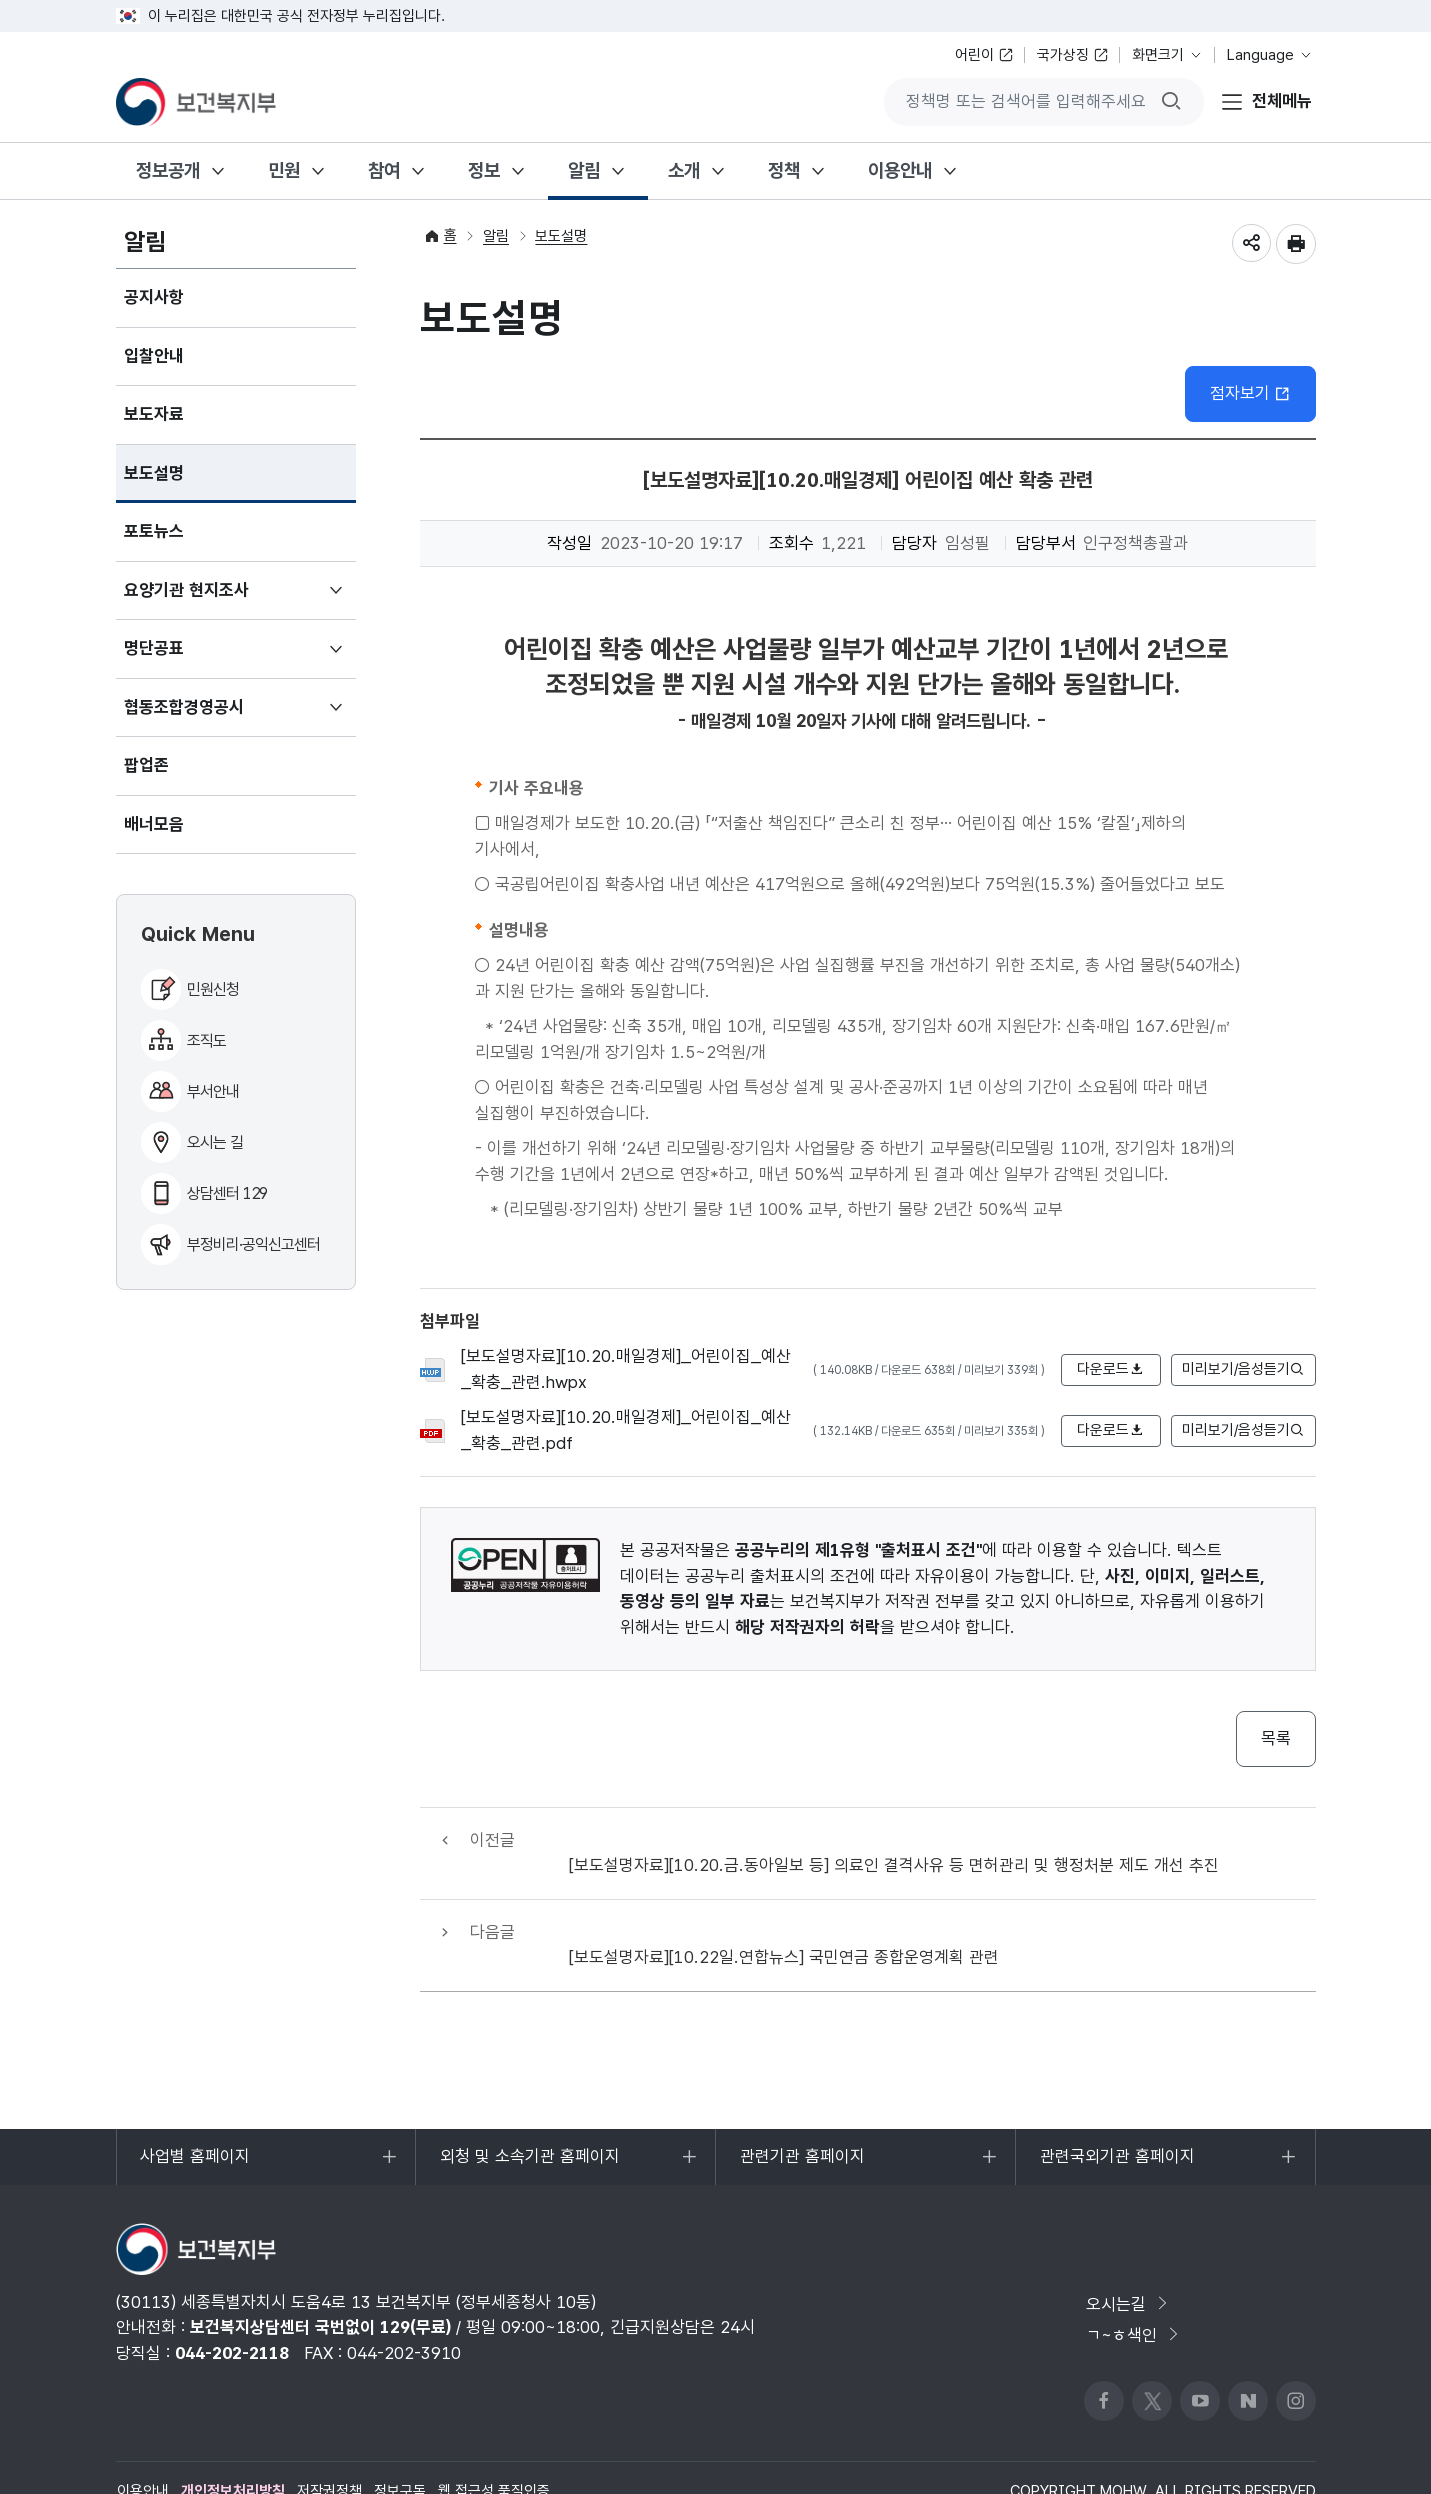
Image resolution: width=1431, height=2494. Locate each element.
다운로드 (1110, 1370)
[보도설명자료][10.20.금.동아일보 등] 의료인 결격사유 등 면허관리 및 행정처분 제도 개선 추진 (895, 1840)
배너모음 (154, 824)
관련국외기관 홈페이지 (1117, 2117)
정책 (784, 170)
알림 (584, 170)
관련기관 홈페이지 (802, 2117)
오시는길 (1128, 2255)
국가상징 (1063, 55)
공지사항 (154, 297)
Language (1260, 55)
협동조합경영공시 (213, 716)
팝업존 (146, 765)
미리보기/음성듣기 (1243, 1370)
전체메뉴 (1282, 101)
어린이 (974, 55)
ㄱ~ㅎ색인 (1134, 2287)
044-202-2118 (232, 2304)
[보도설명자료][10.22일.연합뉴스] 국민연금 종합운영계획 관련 (785, 1907)
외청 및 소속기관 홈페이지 (529, 2117)
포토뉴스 (154, 531)
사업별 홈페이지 (195, 2117)
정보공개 (168, 170)
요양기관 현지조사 (216, 599)
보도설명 (154, 473)
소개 (684, 170)
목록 (1276, 1739)
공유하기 (1251, 244)
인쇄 (1296, 244)
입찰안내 (154, 356)
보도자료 (154, 414)
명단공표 (183, 657)
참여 (384, 170)
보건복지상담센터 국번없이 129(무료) (320, 2279)
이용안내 (900, 170)
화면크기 (1158, 55)
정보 (484, 170)
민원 (284, 170)
